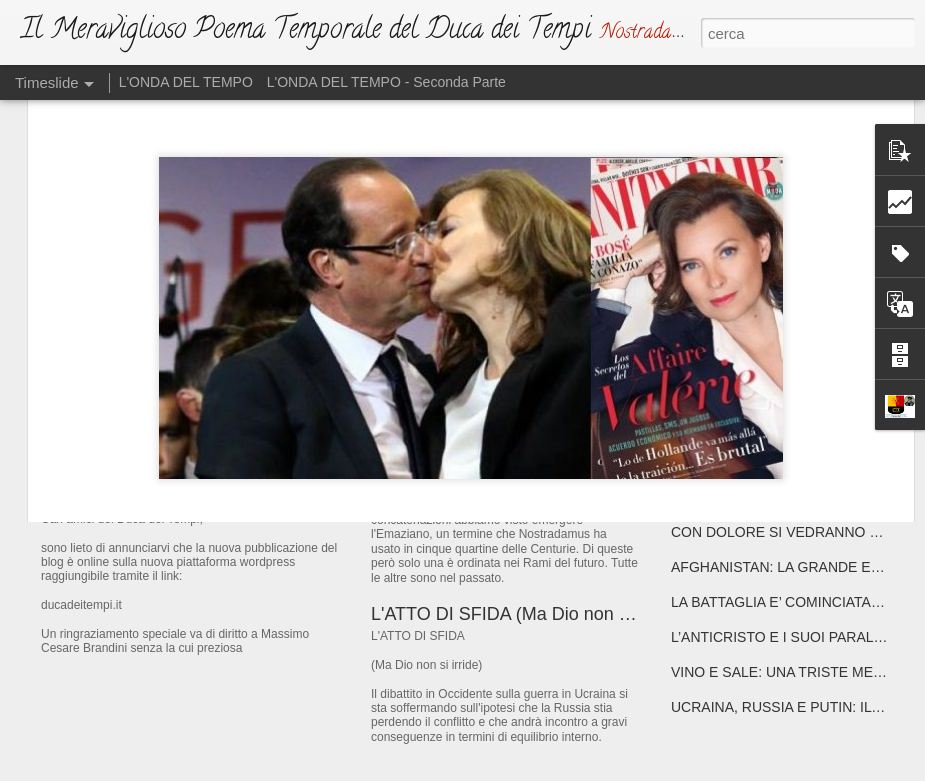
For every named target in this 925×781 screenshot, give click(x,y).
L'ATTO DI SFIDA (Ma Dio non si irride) (527, 614)
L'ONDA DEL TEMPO (186, 82)
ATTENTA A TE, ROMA (743, 462)
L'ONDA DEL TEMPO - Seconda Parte (386, 82)
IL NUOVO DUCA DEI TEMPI (197, 464)
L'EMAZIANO (424, 455)
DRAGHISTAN (716, 497)
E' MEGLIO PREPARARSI (752, 357)
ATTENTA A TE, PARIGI (745, 427)
